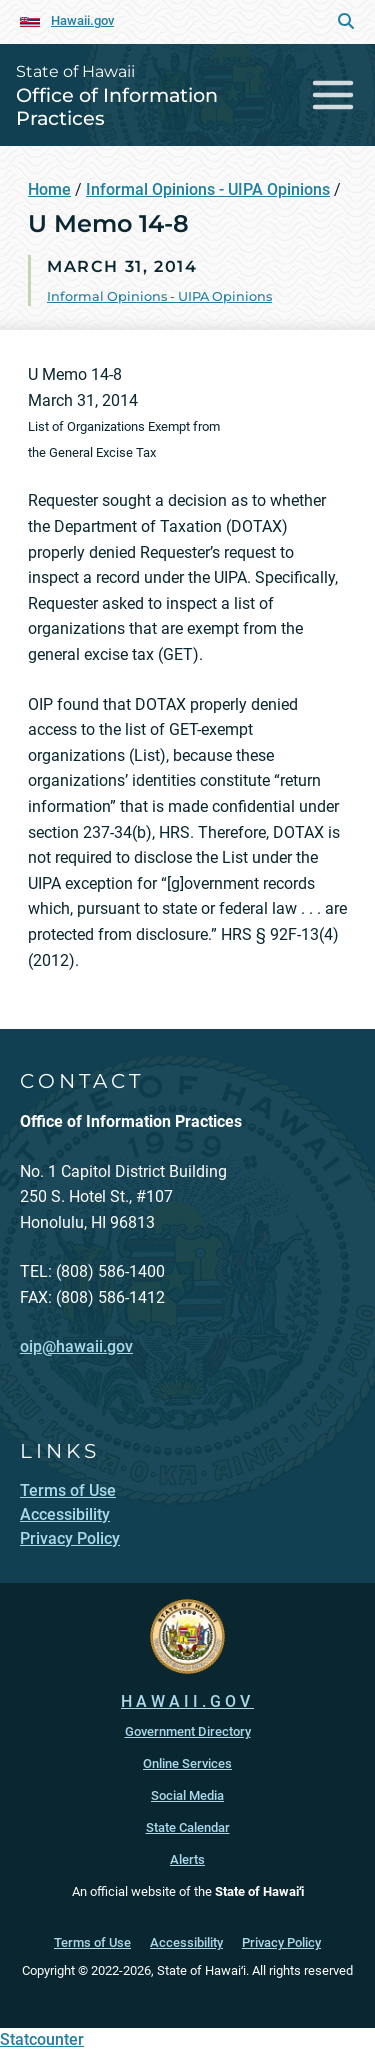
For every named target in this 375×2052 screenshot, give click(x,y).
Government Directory (188, 1731)
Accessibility (186, 1942)
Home (49, 189)
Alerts (187, 1859)
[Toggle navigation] (333, 94)
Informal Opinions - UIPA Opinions (208, 189)
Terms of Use (92, 1942)
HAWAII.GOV (187, 1701)
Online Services (187, 1763)
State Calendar (188, 1827)
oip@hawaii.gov (76, 1346)
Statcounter (42, 2039)
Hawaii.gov (82, 20)
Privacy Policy (281, 1942)
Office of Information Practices (117, 106)
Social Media (187, 1795)
